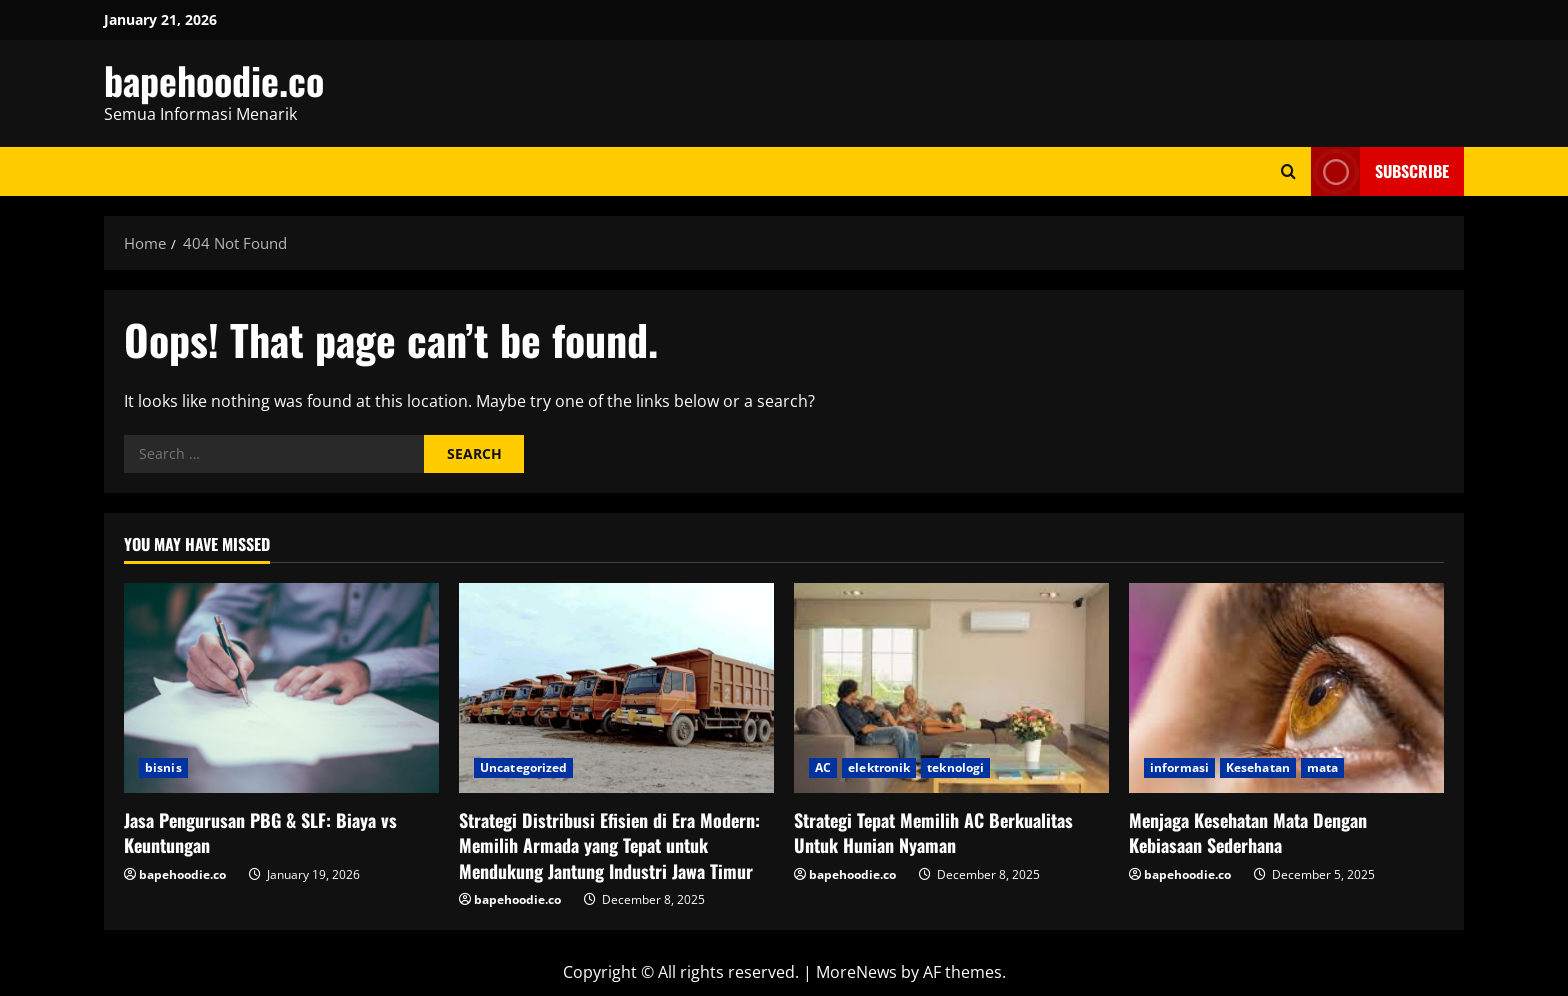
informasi (1179, 767)
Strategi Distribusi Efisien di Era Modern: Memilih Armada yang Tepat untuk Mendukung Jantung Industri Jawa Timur (609, 845)
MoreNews (856, 972)
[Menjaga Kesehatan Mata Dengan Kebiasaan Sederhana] (1286, 688)
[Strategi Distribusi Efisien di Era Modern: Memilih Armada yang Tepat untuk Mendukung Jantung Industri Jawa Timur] (616, 688)
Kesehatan (1258, 767)
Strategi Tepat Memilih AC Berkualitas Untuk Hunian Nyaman (933, 832)
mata (1322, 767)
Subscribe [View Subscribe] (1380, 171)
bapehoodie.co (214, 80)
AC (823, 767)
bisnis (163, 767)
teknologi (955, 767)
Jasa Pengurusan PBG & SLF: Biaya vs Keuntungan (260, 832)
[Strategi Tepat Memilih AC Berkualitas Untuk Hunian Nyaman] (951, 688)
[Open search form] (1288, 171)
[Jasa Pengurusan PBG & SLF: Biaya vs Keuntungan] (281, 688)
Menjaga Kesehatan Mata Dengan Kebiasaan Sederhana (1248, 832)
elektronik (879, 767)
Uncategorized (523, 767)
